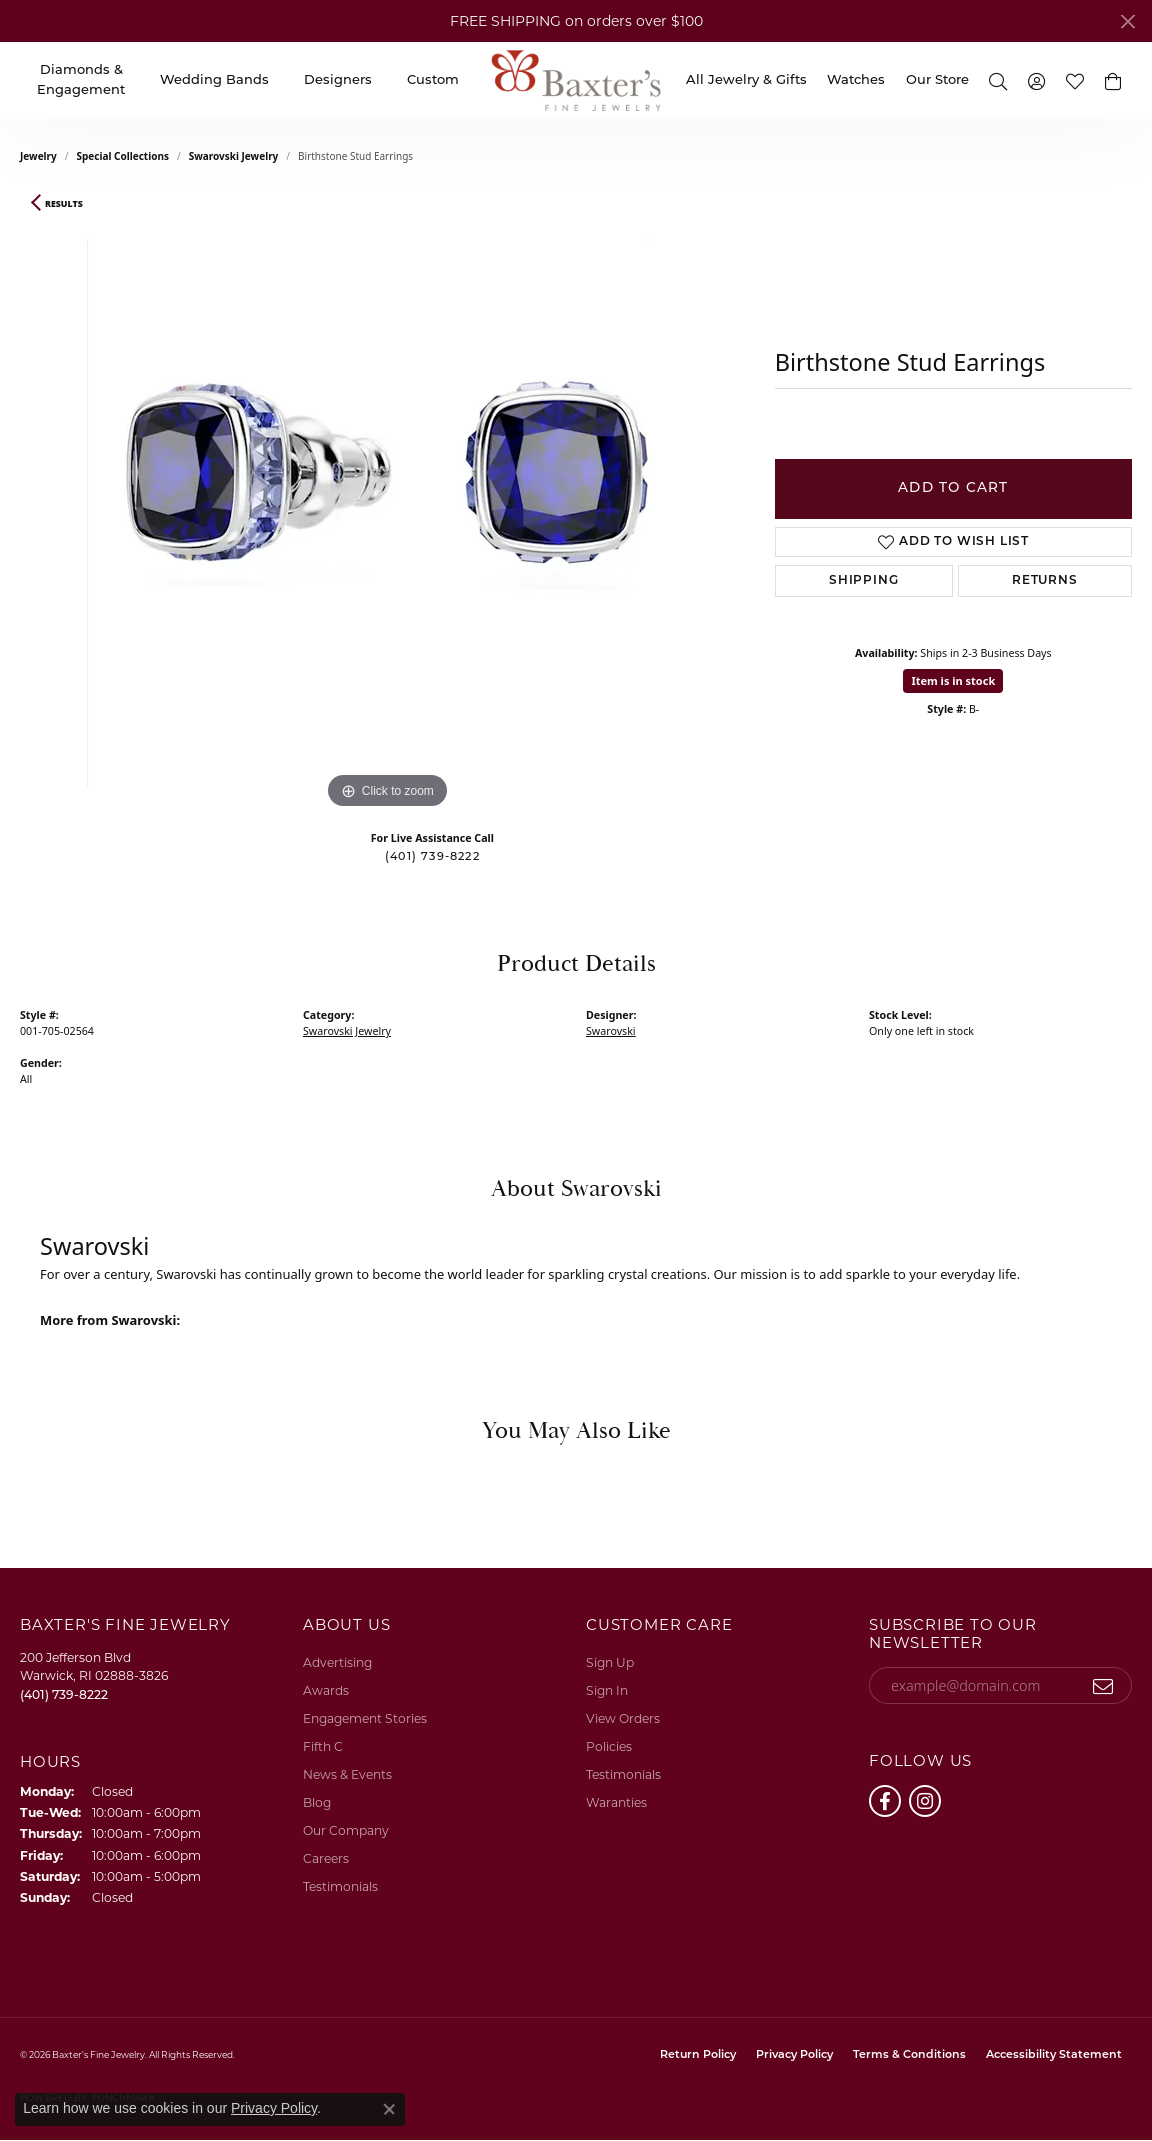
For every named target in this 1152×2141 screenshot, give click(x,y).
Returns (1045, 581)
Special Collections (123, 156)
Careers (326, 1858)
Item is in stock (953, 680)
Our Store (937, 80)
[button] (998, 80)
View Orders (623, 1718)
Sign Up (610, 1662)
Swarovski (611, 1031)
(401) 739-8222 (432, 857)
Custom (433, 80)
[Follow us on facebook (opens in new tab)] (885, 1801)
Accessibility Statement (1054, 2055)
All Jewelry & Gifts (746, 80)
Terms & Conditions (909, 2055)
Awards (326, 1690)
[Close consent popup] (389, 2109)
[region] (387, 514)
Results (64, 204)
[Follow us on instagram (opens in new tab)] (925, 1801)
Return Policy (698, 2055)
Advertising (337, 1662)
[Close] (1127, 21)
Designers (338, 80)
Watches (856, 80)
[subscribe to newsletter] (1103, 1686)
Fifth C (323, 1746)
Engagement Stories (365, 1718)
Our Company (346, 1830)
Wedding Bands (214, 80)
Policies (609, 1746)
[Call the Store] (64, 1694)
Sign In (607, 1690)
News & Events (347, 1774)
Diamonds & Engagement (81, 80)
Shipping (863, 581)
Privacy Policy (794, 2055)
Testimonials (340, 1886)
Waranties (616, 1802)
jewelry (38, 156)
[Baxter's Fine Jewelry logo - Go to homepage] (576, 80)
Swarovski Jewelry (234, 156)
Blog (317, 1802)
